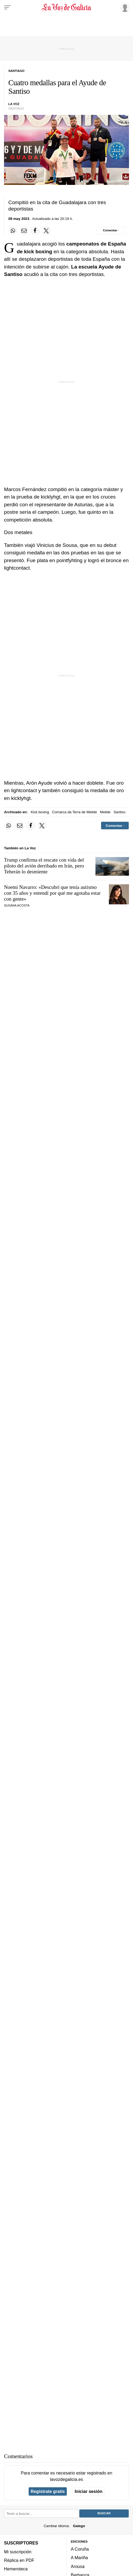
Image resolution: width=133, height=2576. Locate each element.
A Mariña (79, 2557)
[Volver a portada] (66, 7)
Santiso (119, 812)
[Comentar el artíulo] (111, 230)
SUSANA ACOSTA (16, 905)
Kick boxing (40, 812)
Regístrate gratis (48, 2491)
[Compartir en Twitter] (46, 230)
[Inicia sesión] (124, 7)
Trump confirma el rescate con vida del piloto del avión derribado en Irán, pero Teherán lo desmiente (44, 865)
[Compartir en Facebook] (35, 230)
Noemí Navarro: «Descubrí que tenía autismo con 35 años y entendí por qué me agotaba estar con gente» (52, 893)
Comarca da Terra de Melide (74, 812)
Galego (79, 2526)
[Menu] (7, 7)
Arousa (77, 2566)
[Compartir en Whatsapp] (12, 230)
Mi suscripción (17, 2551)
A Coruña (80, 2549)
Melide (105, 812)
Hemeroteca (16, 2568)
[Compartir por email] (24, 230)
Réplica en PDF (19, 2560)
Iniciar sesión (88, 2491)
